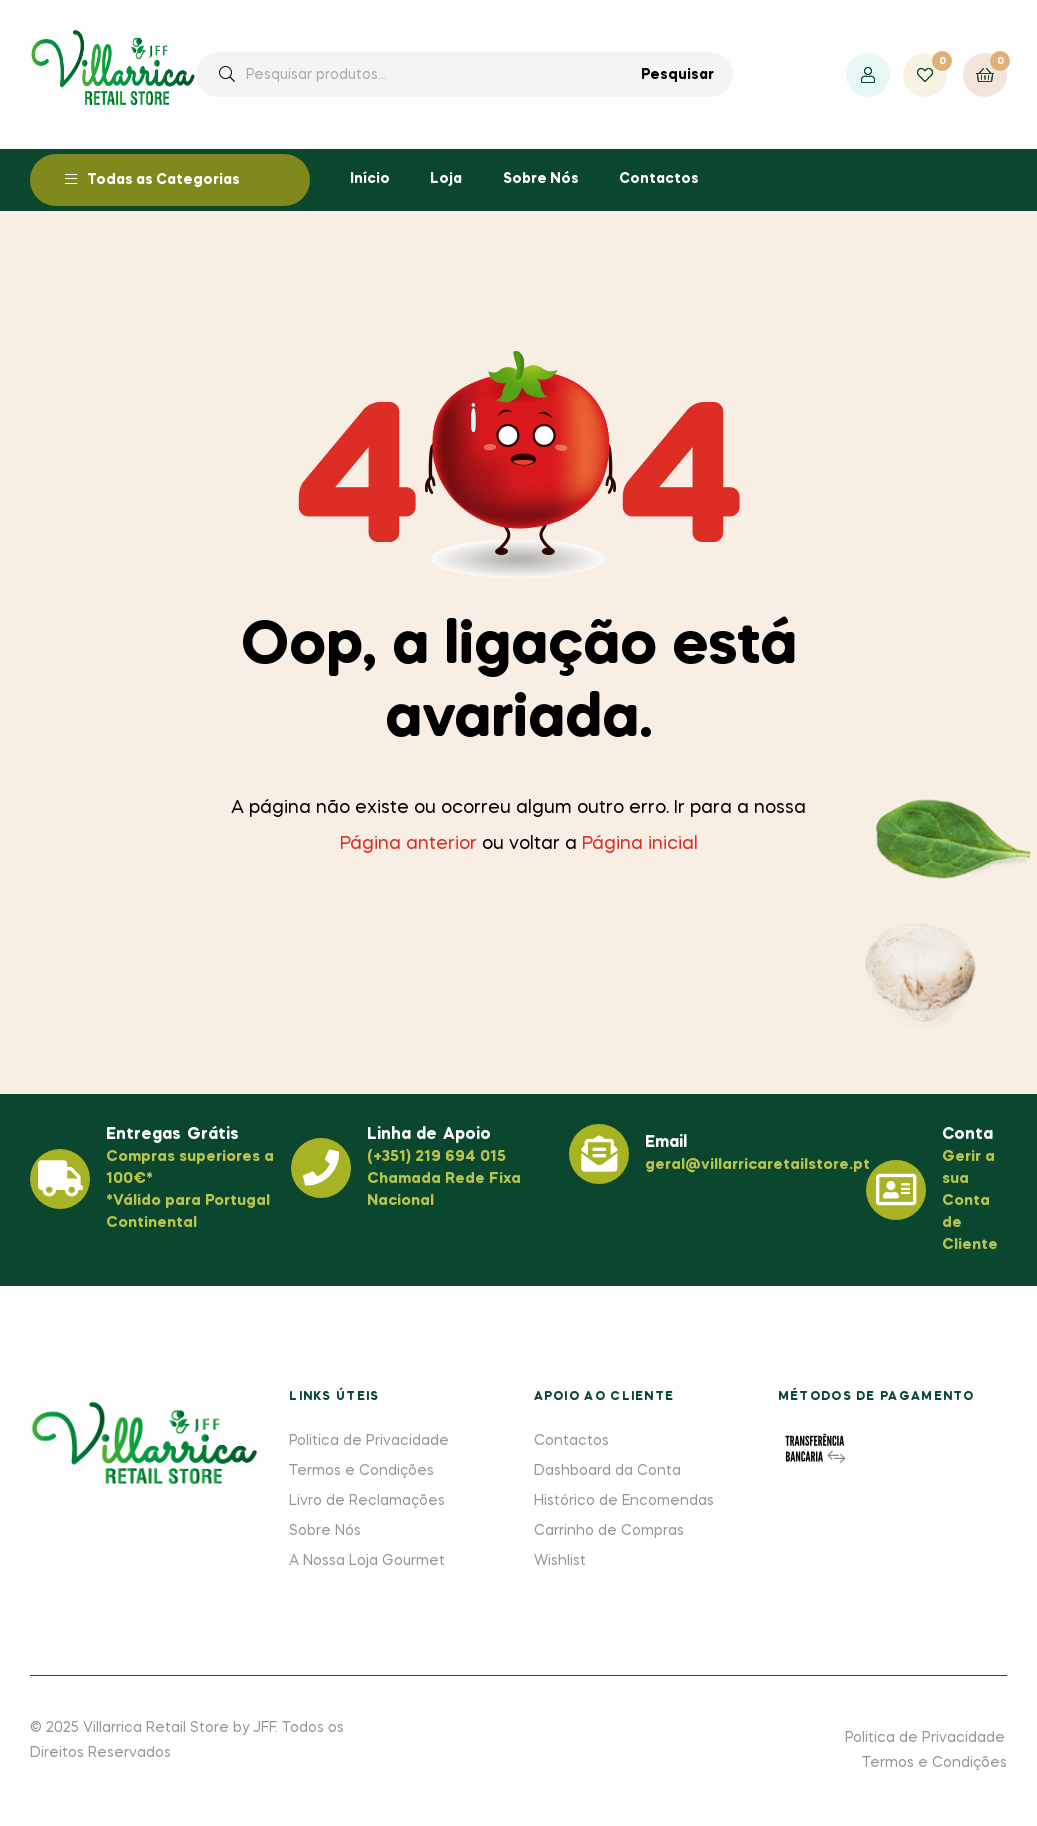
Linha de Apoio (429, 1135)
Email (666, 1143)
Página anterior (408, 844)
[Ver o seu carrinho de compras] (985, 75)
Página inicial (640, 844)
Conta (967, 1135)
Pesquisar (677, 75)
